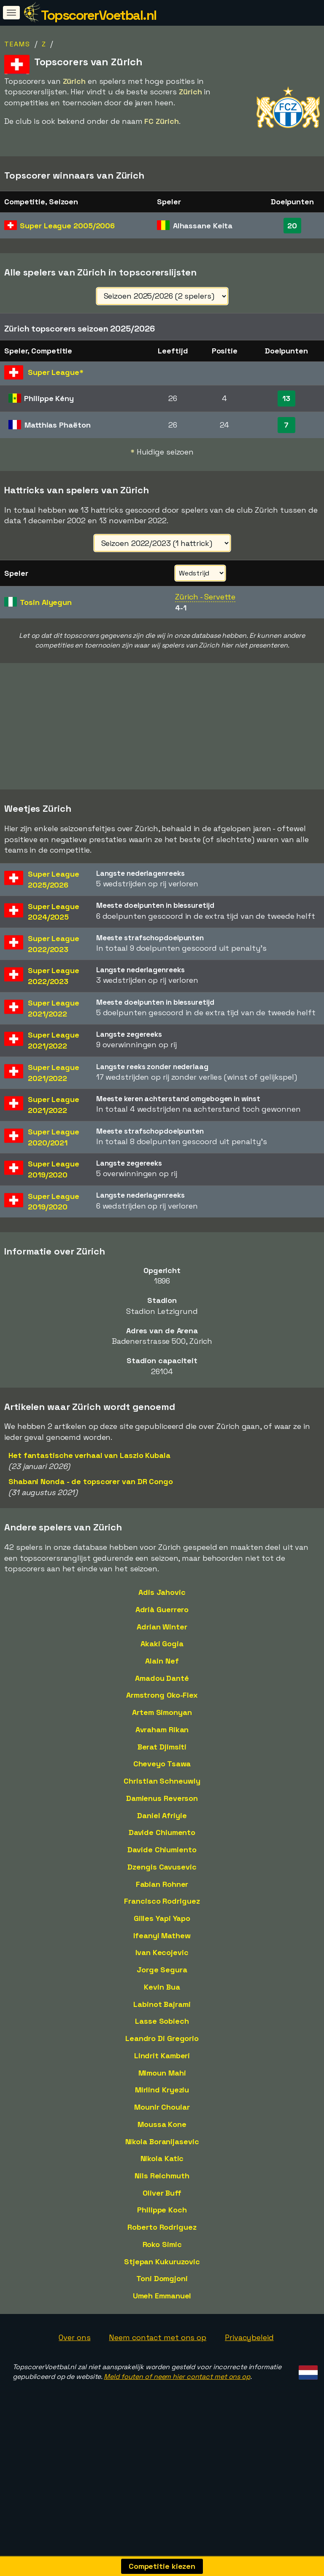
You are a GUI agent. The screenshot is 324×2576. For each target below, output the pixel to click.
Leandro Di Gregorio (162, 2077)
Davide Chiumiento (161, 1889)
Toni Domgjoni (162, 2317)
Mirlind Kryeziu (162, 2129)
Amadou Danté (162, 1717)
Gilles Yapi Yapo (162, 1957)
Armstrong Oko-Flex (162, 1734)
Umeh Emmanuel (162, 2335)
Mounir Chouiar (162, 2146)
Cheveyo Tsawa (162, 1803)
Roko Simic (162, 2283)
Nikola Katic (162, 2197)
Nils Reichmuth (162, 2215)
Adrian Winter (162, 1666)
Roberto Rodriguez (161, 2266)
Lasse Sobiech (162, 2060)
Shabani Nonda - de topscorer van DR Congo (90, 1520)
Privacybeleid (249, 2376)
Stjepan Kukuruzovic (162, 2301)
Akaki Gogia (162, 1683)
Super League (67, 225)
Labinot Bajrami (162, 2043)
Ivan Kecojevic (162, 1991)
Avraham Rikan (162, 1769)
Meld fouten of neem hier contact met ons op (177, 2415)
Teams (17, 44)
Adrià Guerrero (162, 1648)
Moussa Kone (162, 2163)
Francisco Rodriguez (162, 1940)
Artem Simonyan (162, 1751)
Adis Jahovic (162, 1631)
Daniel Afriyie (162, 1854)
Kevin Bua (162, 2026)
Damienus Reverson (162, 1837)
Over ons (74, 2376)
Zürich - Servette (205, 597)
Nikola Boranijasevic (162, 2180)
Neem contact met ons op (157, 2376)
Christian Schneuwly (162, 1820)
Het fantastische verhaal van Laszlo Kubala (89, 1494)
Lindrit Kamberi (162, 2095)
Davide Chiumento (162, 1871)
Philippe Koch (162, 2249)
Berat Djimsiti (162, 1786)
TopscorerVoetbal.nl (99, 15)
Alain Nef (161, 1700)
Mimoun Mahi (162, 2112)
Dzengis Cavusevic (161, 1906)
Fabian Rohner (162, 1923)
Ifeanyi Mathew (162, 1974)
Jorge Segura (162, 2009)
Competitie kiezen (162, 2566)
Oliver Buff (162, 2232)
